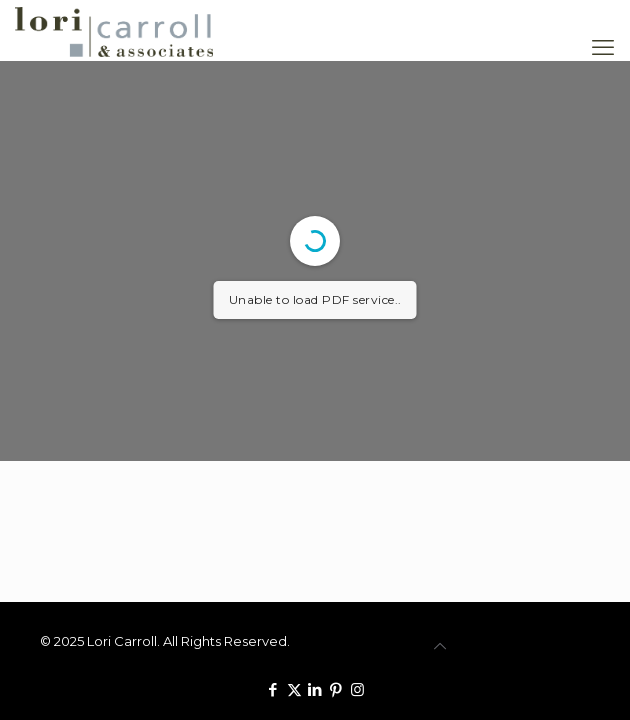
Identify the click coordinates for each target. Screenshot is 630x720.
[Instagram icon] (357, 689)
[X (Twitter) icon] (294, 689)
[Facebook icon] (273, 689)
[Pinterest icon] (336, 689)
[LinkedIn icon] (315, 689)
